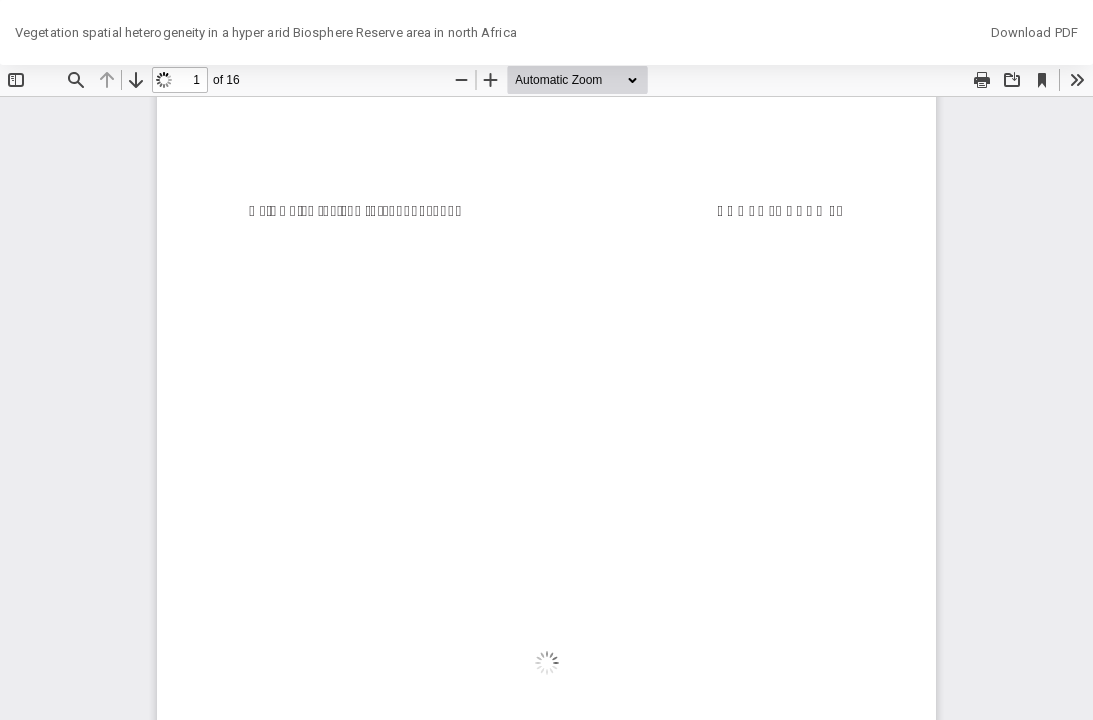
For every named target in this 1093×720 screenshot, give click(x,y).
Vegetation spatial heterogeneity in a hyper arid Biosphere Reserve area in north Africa (266, 32)
